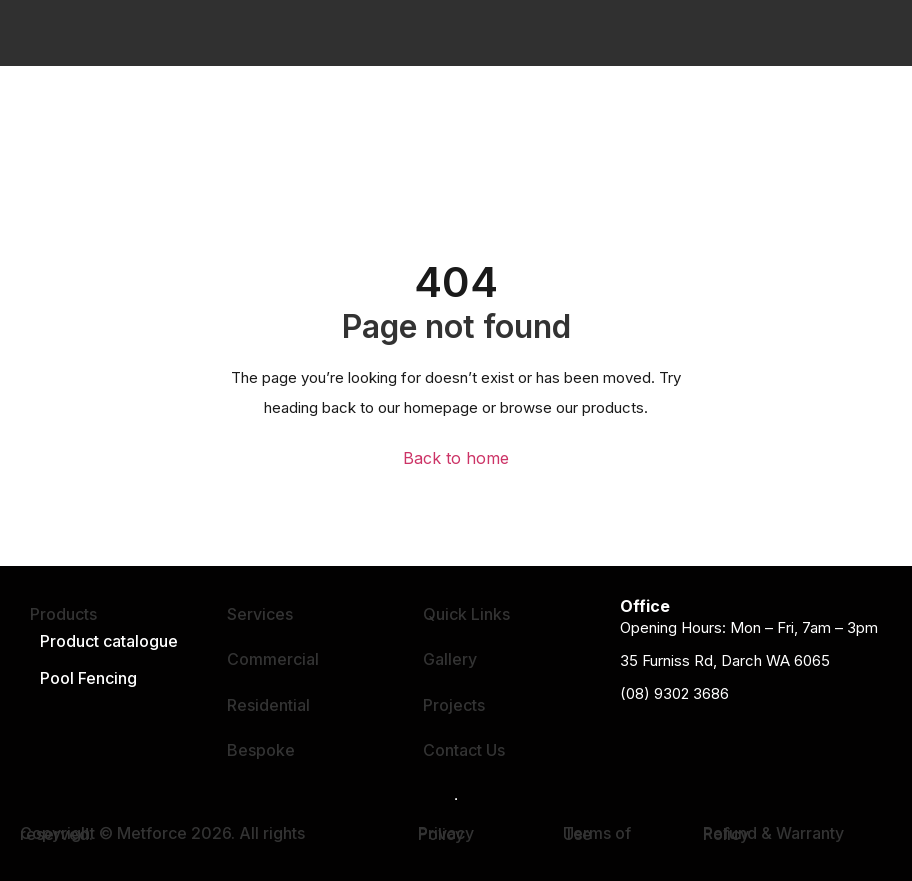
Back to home (456, 459)
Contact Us (464, 750)
